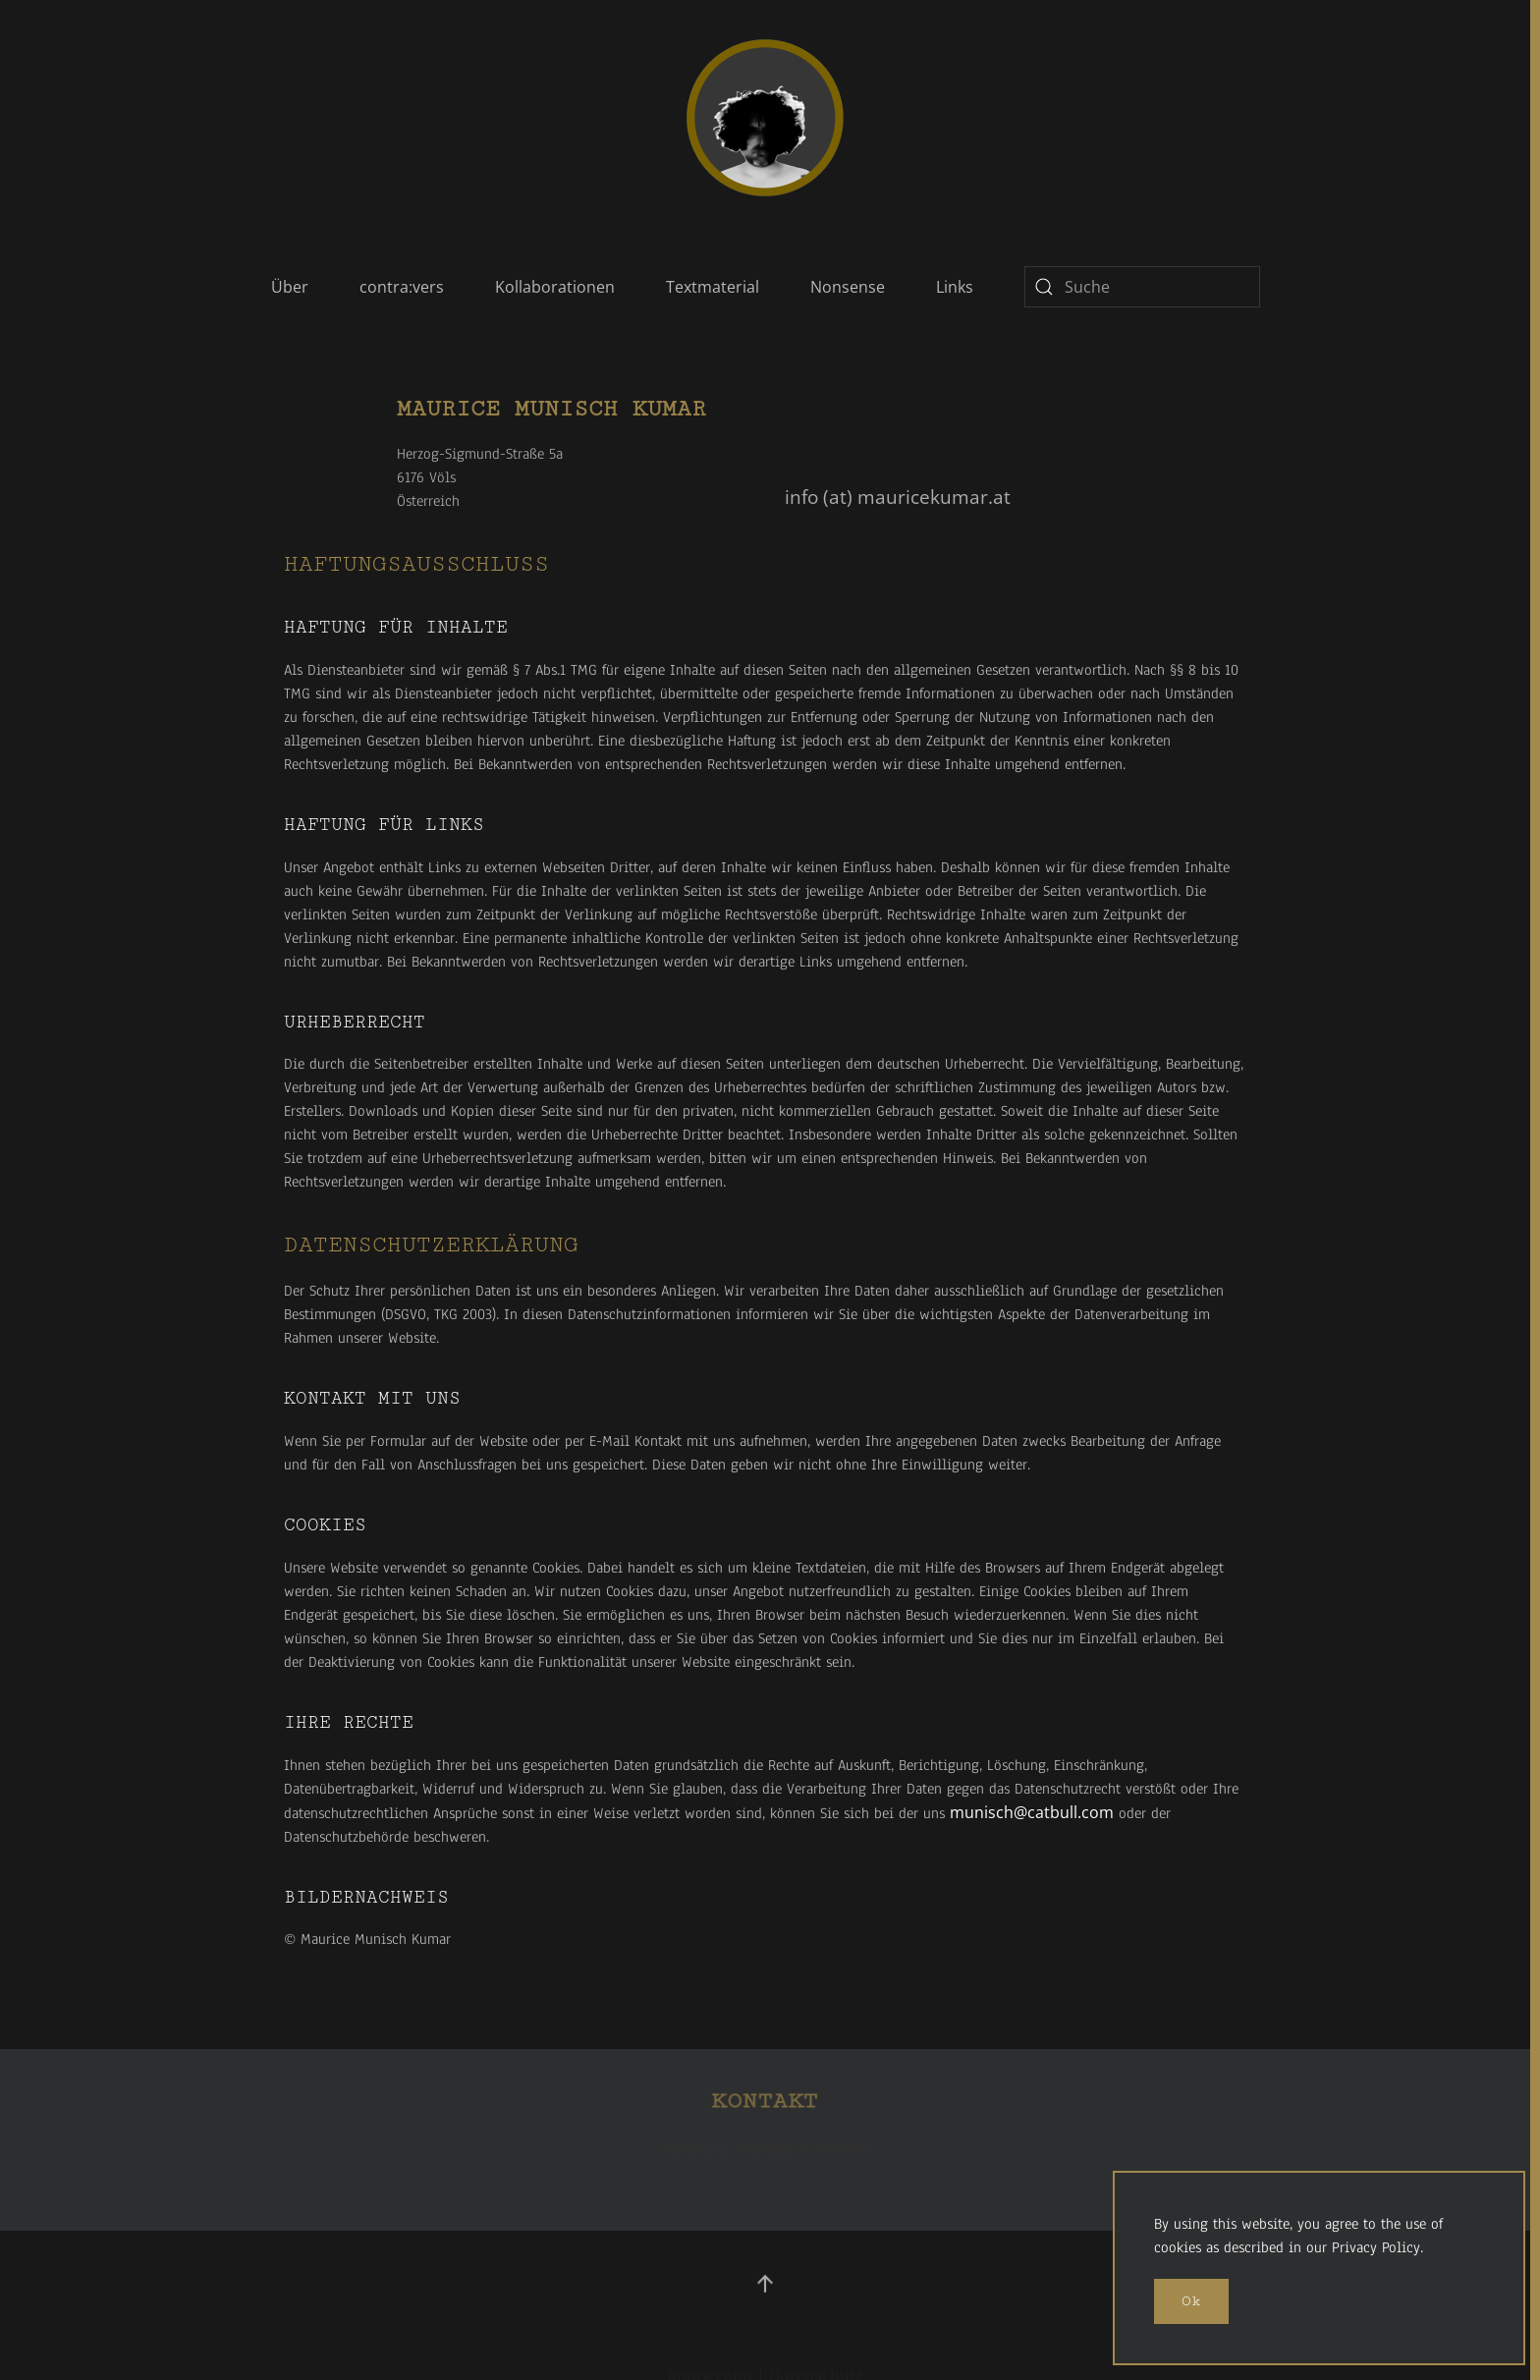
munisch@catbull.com (1032, 1812)
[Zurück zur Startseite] (765, 117)
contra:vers (401, 287)
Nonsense (847, 287)
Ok (1191, 2301)
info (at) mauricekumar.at (898, 497)
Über (289, 287)
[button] (765, 2283)
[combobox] (1142, 286)
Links (954, 287)
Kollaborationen (555, 287)
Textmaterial (712, 287)
